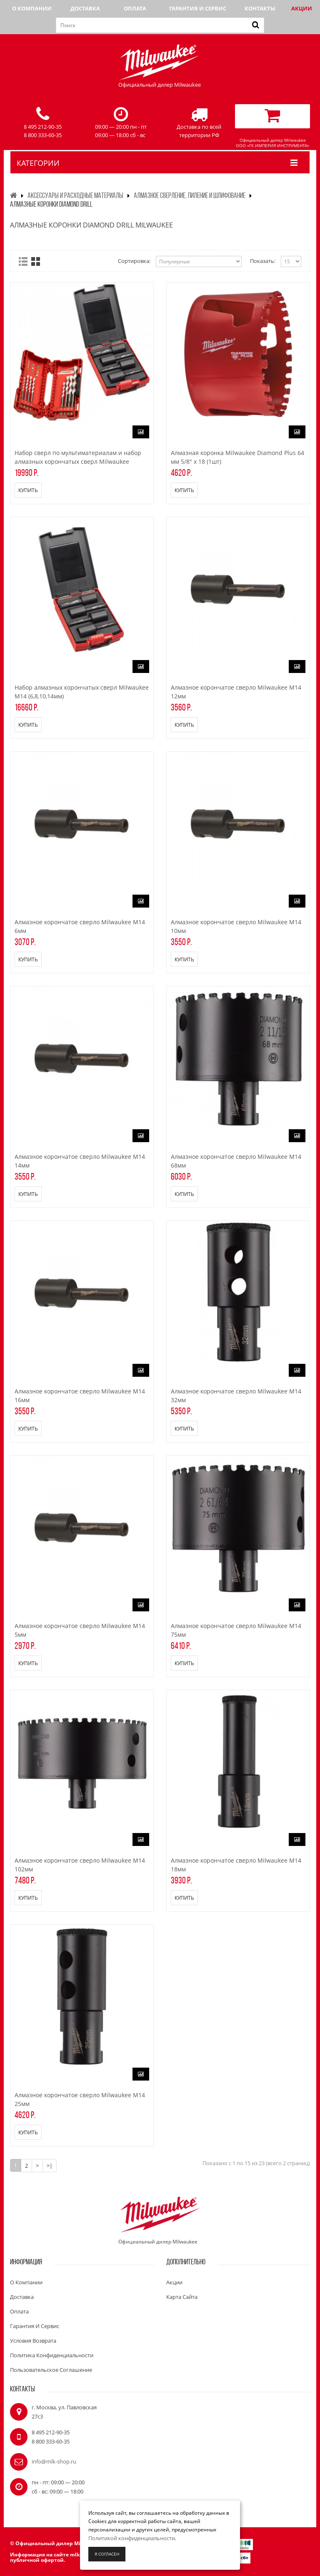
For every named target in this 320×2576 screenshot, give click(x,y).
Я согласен (107, 2554)
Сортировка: (134, 261)
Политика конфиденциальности (51, 2355)
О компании (32, 8)
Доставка (85, 8)
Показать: (262, 261)
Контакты (260, 8)
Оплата (135, 8)
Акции (301, 8)
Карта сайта (182, 2297)
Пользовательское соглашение (51, 2369)
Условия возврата (33, 2340)
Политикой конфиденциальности (131, 2538)
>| (49, 2165)
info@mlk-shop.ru (54, 2461)
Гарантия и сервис (197, 8)
